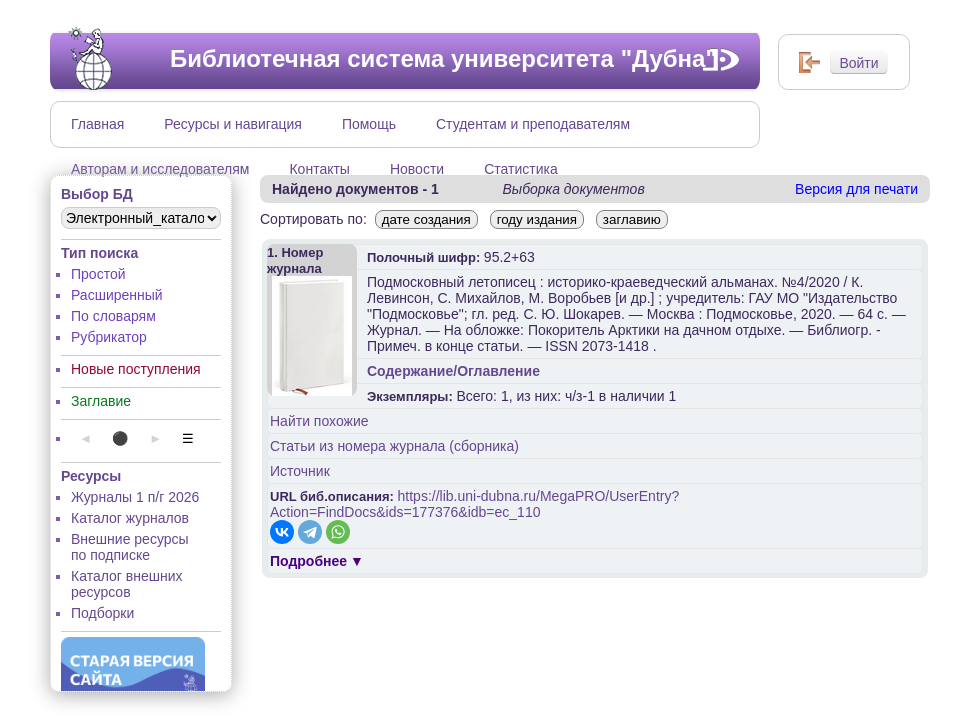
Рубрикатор (109, 337)
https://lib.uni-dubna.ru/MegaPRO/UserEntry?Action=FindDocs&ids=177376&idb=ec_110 (474, 504)
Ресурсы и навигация (233, 124)
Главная (97, 124)
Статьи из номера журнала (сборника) (394, 446)
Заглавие (101, 401)
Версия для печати (856, 189)
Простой (98, 274)
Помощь (369, 124)
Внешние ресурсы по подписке (130, 547)
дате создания (426, 219)
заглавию (632, 219)
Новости (417, 169)
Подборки (102, 613)
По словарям (113, 316)
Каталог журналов (130, 518)
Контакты (319, 169)
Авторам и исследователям (160, 169)
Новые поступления (136, 369)
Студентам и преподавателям (533, 124)
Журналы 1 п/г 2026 (135, 497)
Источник (300, 471)
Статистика (521, 169)
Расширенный (117, 295)
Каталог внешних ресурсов (127, 584)
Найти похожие (319, 421)
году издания (537, 219)
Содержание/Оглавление (453, 371)
